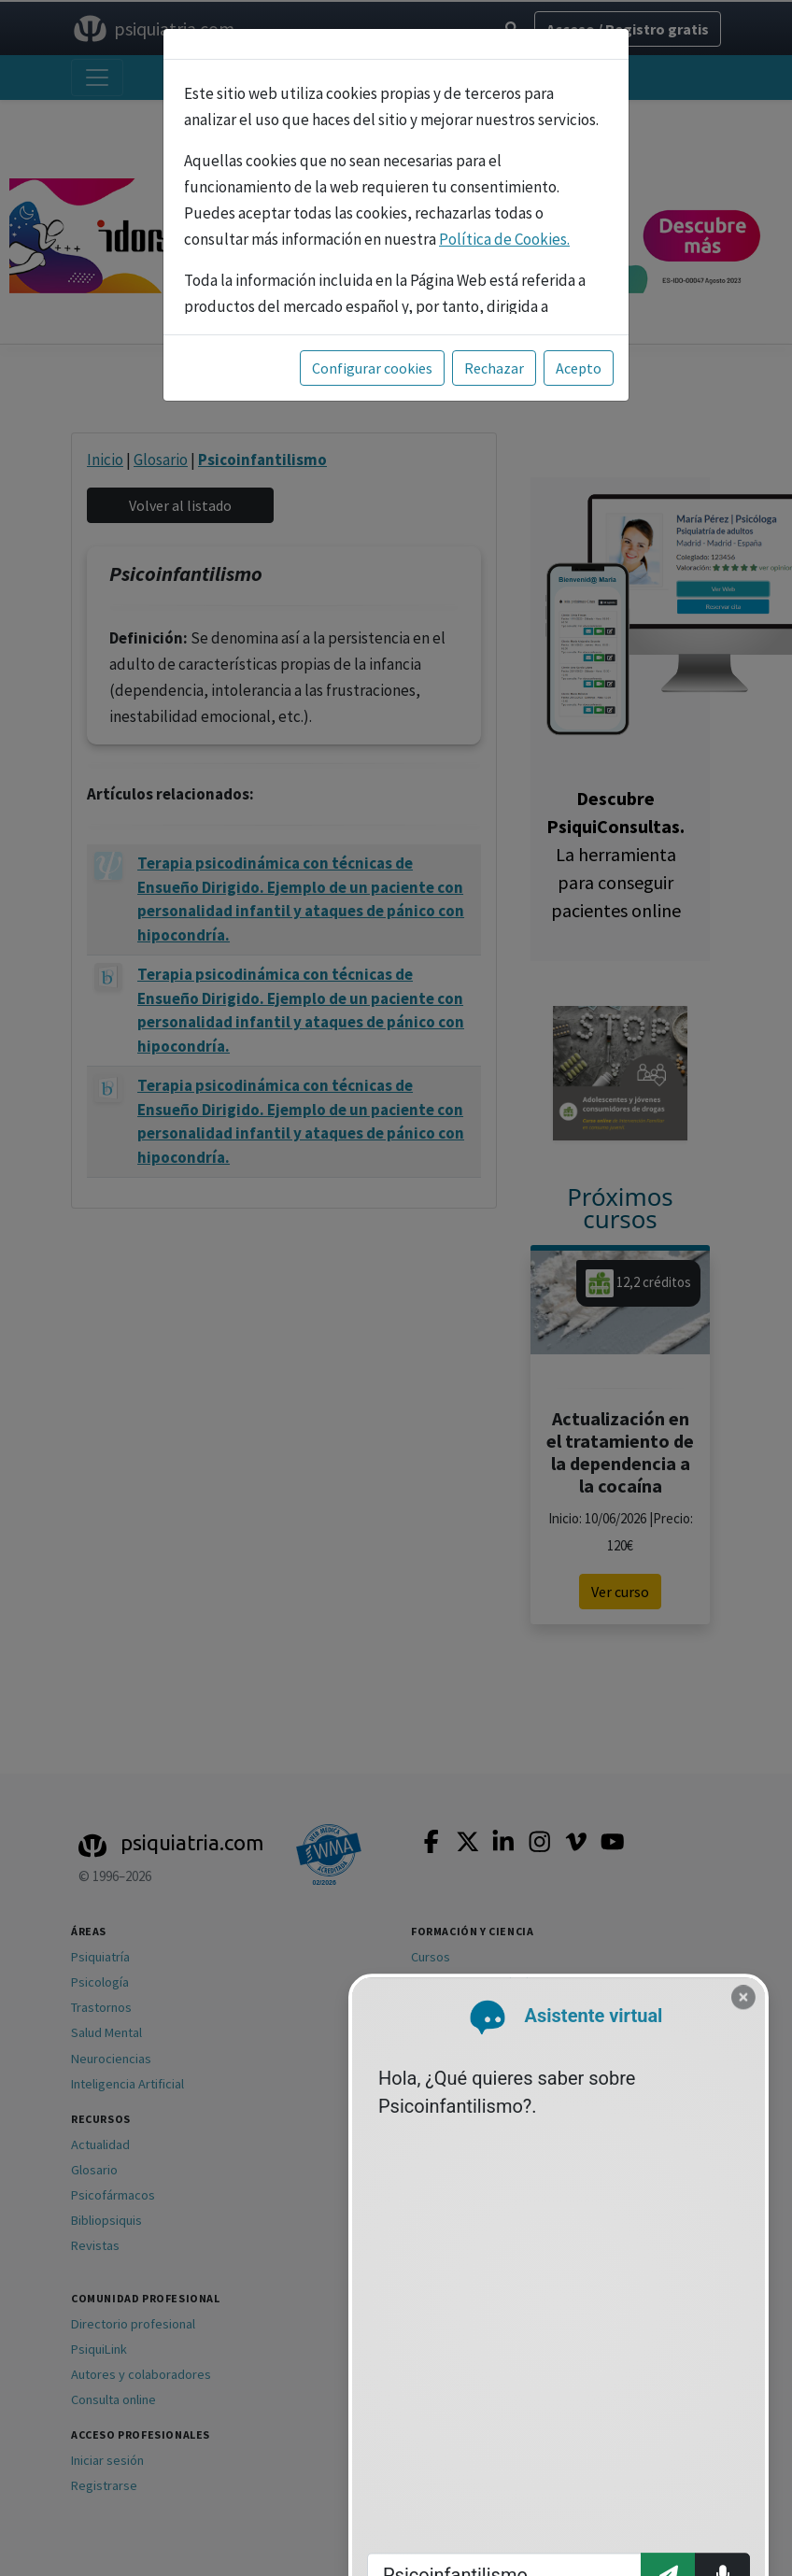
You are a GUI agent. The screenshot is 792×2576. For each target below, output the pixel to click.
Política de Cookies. (504, 239)
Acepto (578, 368)
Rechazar (494, 368)
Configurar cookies (372, 368)
